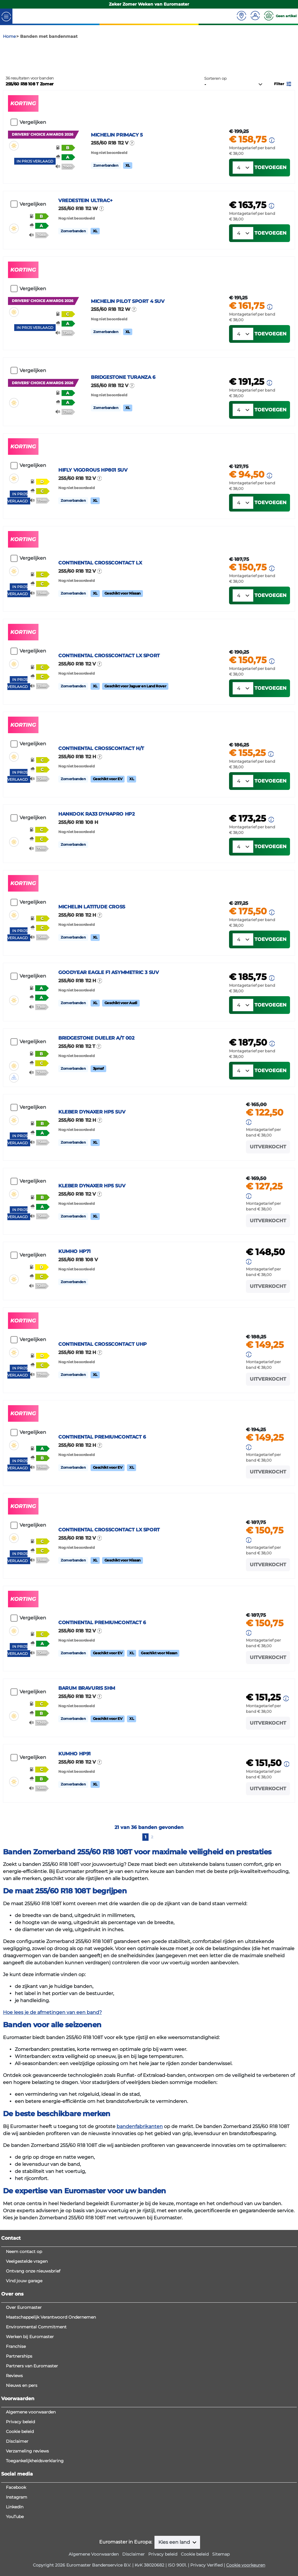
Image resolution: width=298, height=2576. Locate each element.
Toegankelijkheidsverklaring (35, 2539)
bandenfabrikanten (140, 2208)
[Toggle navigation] (6, 16)
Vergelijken (33, 149)
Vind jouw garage (24, 2359)
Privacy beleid (20, 2500)
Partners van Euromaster (32, 2444)
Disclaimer (17, 2519)
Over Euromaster (24, 2385)
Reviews (14, 2454)
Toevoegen (270, 213)
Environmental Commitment (36, 2405)
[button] (283, 110)
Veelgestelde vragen (27, 2339)
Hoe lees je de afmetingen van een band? (52, 2094)
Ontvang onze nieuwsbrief (33, 2349)
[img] (14, 172)
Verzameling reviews (27, 2529)
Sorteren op (215, 105)
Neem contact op (24, 2329)
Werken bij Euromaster (30, 2415)
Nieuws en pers (21, 2463)
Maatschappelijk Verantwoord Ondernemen (51, 2395)
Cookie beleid (20, 2509)
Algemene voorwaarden (31, 2490)
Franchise (16, 2424)
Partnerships (19, 2434)
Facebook (16, 2565)
